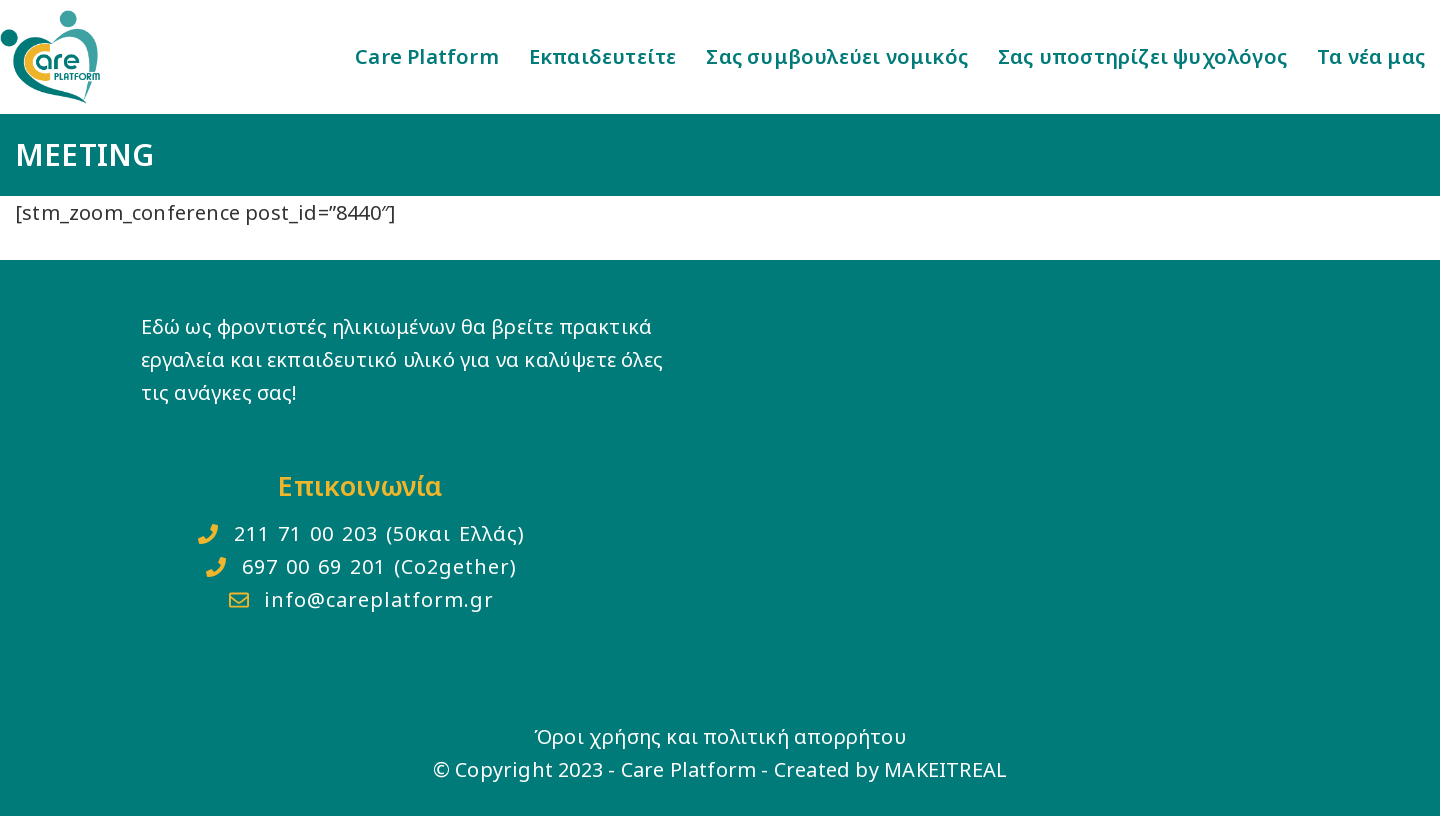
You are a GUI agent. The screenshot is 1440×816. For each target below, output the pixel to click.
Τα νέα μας (1371, 56)
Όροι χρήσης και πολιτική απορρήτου (720, 736)
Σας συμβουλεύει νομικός (837, 56)
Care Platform (427, 56)
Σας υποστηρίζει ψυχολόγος (1142, 56)
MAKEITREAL (945, 769)
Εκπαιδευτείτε (603, 56)
